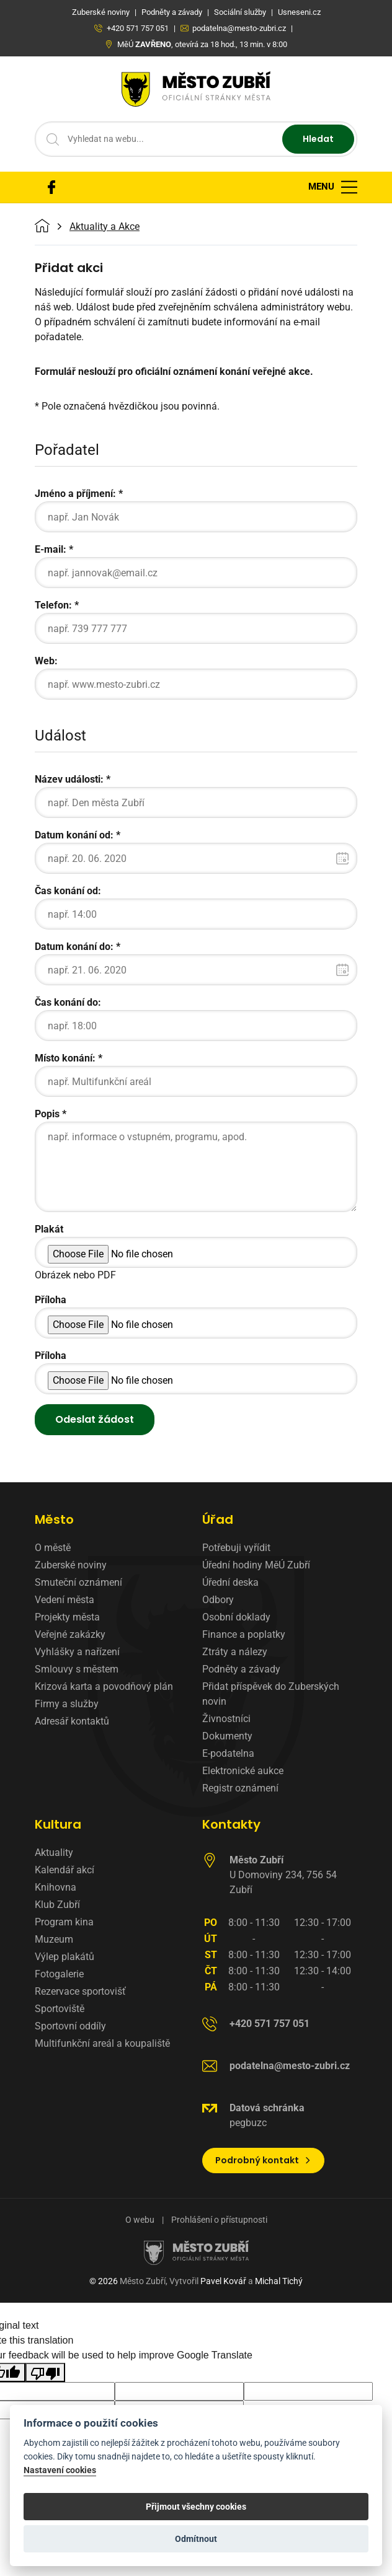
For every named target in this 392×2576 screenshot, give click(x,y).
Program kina (64, 1922)
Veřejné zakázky (70, 1634)
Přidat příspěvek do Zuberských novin (270, 1694)
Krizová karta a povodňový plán (104, 1686)
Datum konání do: (74, 946)
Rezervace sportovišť (80, 1991)
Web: (46, 661)
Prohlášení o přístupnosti (219, 2220)
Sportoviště (59, 2009)
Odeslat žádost (94, 1419)
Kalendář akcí (64, 1870)
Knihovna (55, 1887)
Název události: (69, 779)
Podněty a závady (241, 1669)
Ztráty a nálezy (234, 1652)
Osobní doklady (236, 1617)
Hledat (318, 139)
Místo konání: (65, 1058)
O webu (139, 2220)
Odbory (218, 1600)
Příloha (50, 1300)
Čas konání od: (68, 891)
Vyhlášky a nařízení (77, 1652)
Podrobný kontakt (263, 2160)
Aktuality (54, 1852)
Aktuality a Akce (104, 227)
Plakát (49, 1229)
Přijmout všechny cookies (196, 2507)
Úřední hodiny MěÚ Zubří (256, 1565)
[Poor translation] (45, 2372)
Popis (47, 1114)
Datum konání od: (74, 835)
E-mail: (50, 549)
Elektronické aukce (242, 1771)
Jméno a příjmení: (75, 493)
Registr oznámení (240, 1788)
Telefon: (53, 605)
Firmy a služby (67, 1704)
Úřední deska (230, 1582)
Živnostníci (226, 1719)
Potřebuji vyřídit (236, 1548)
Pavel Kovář (223, 2281)
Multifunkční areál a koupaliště (102, 2043)
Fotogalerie (59, 1974)
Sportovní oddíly (70, 2026)
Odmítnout (196, 2539)
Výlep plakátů (64, 1957)
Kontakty (231, 1824)
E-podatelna (228, 1753)
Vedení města (64, 1600)
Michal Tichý (279, 2281)
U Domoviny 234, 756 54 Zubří (283, 1875)
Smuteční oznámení (78, 1582)
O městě (53, 1548)
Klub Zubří (57, 1904)
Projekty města (67, 1617)
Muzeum (54, 1939)
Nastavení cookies (60, 2470)
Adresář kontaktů (72, 1721)
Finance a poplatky (243, 1634)
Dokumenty (227, 1736)
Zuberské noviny (71, 1565)
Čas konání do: (68, 1002)
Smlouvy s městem (76, 1669)
